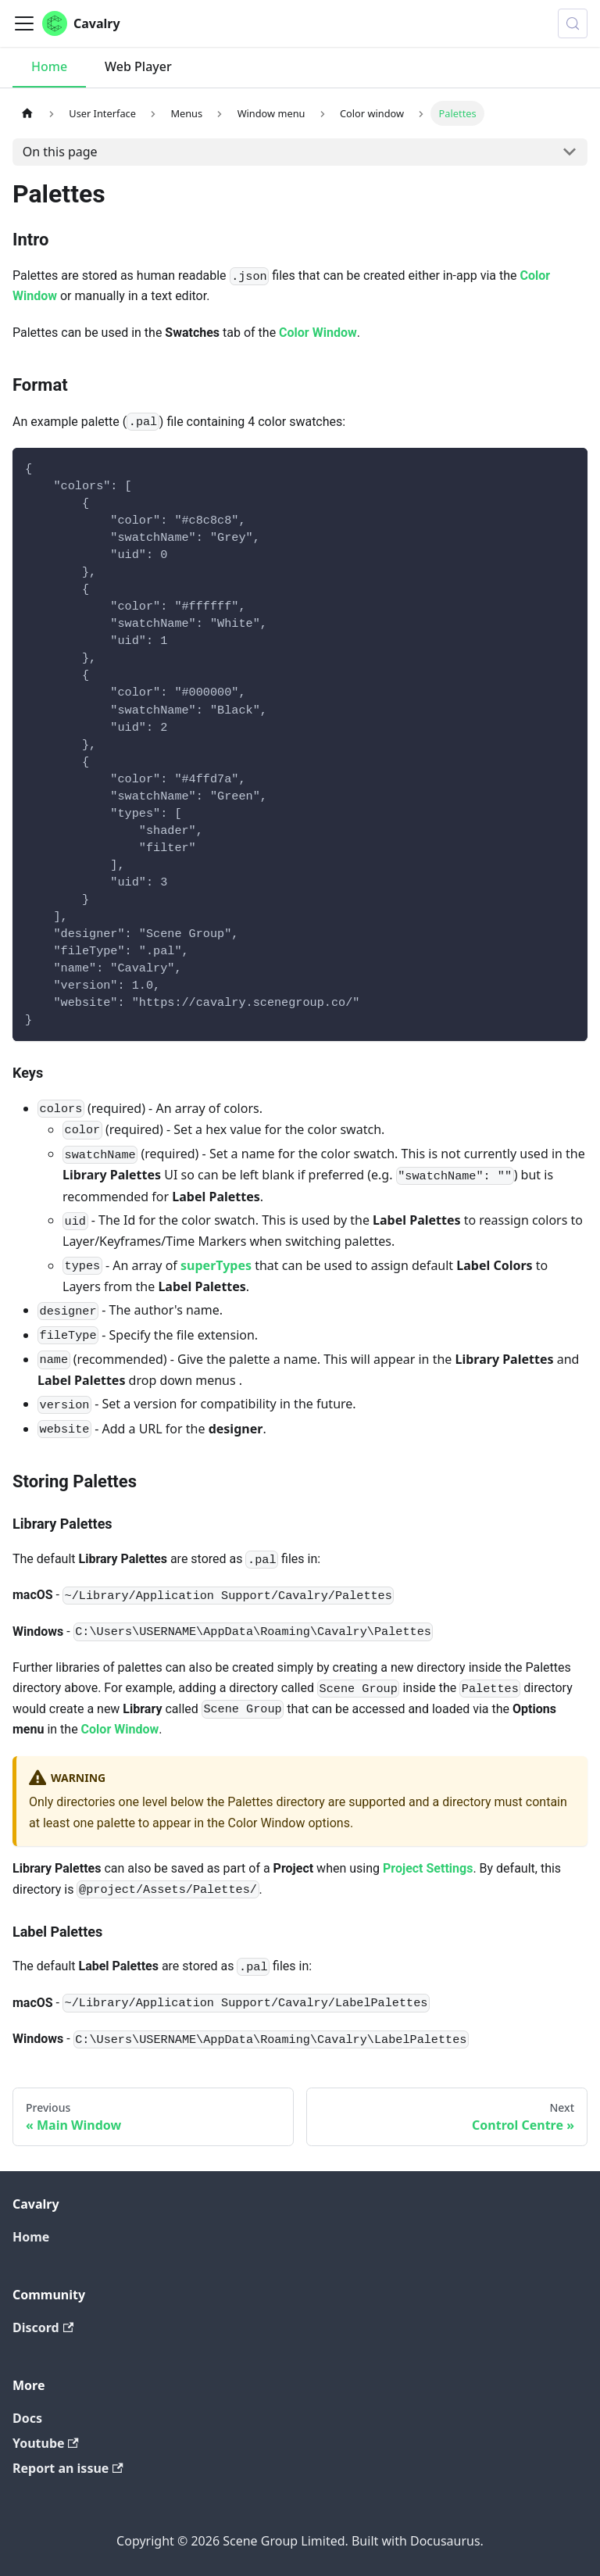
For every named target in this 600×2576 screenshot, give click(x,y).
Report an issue (67, 2468)
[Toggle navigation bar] (24, 23)
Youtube (45, 2443)
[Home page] (27, 113)
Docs (27, 2418)
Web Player (138, 66)
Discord (42, 2327)
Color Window (318, 332)
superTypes (216, 1265)
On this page (60, 151)
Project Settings (428, 1868)
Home (49, 66)
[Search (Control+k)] (573, 23)
